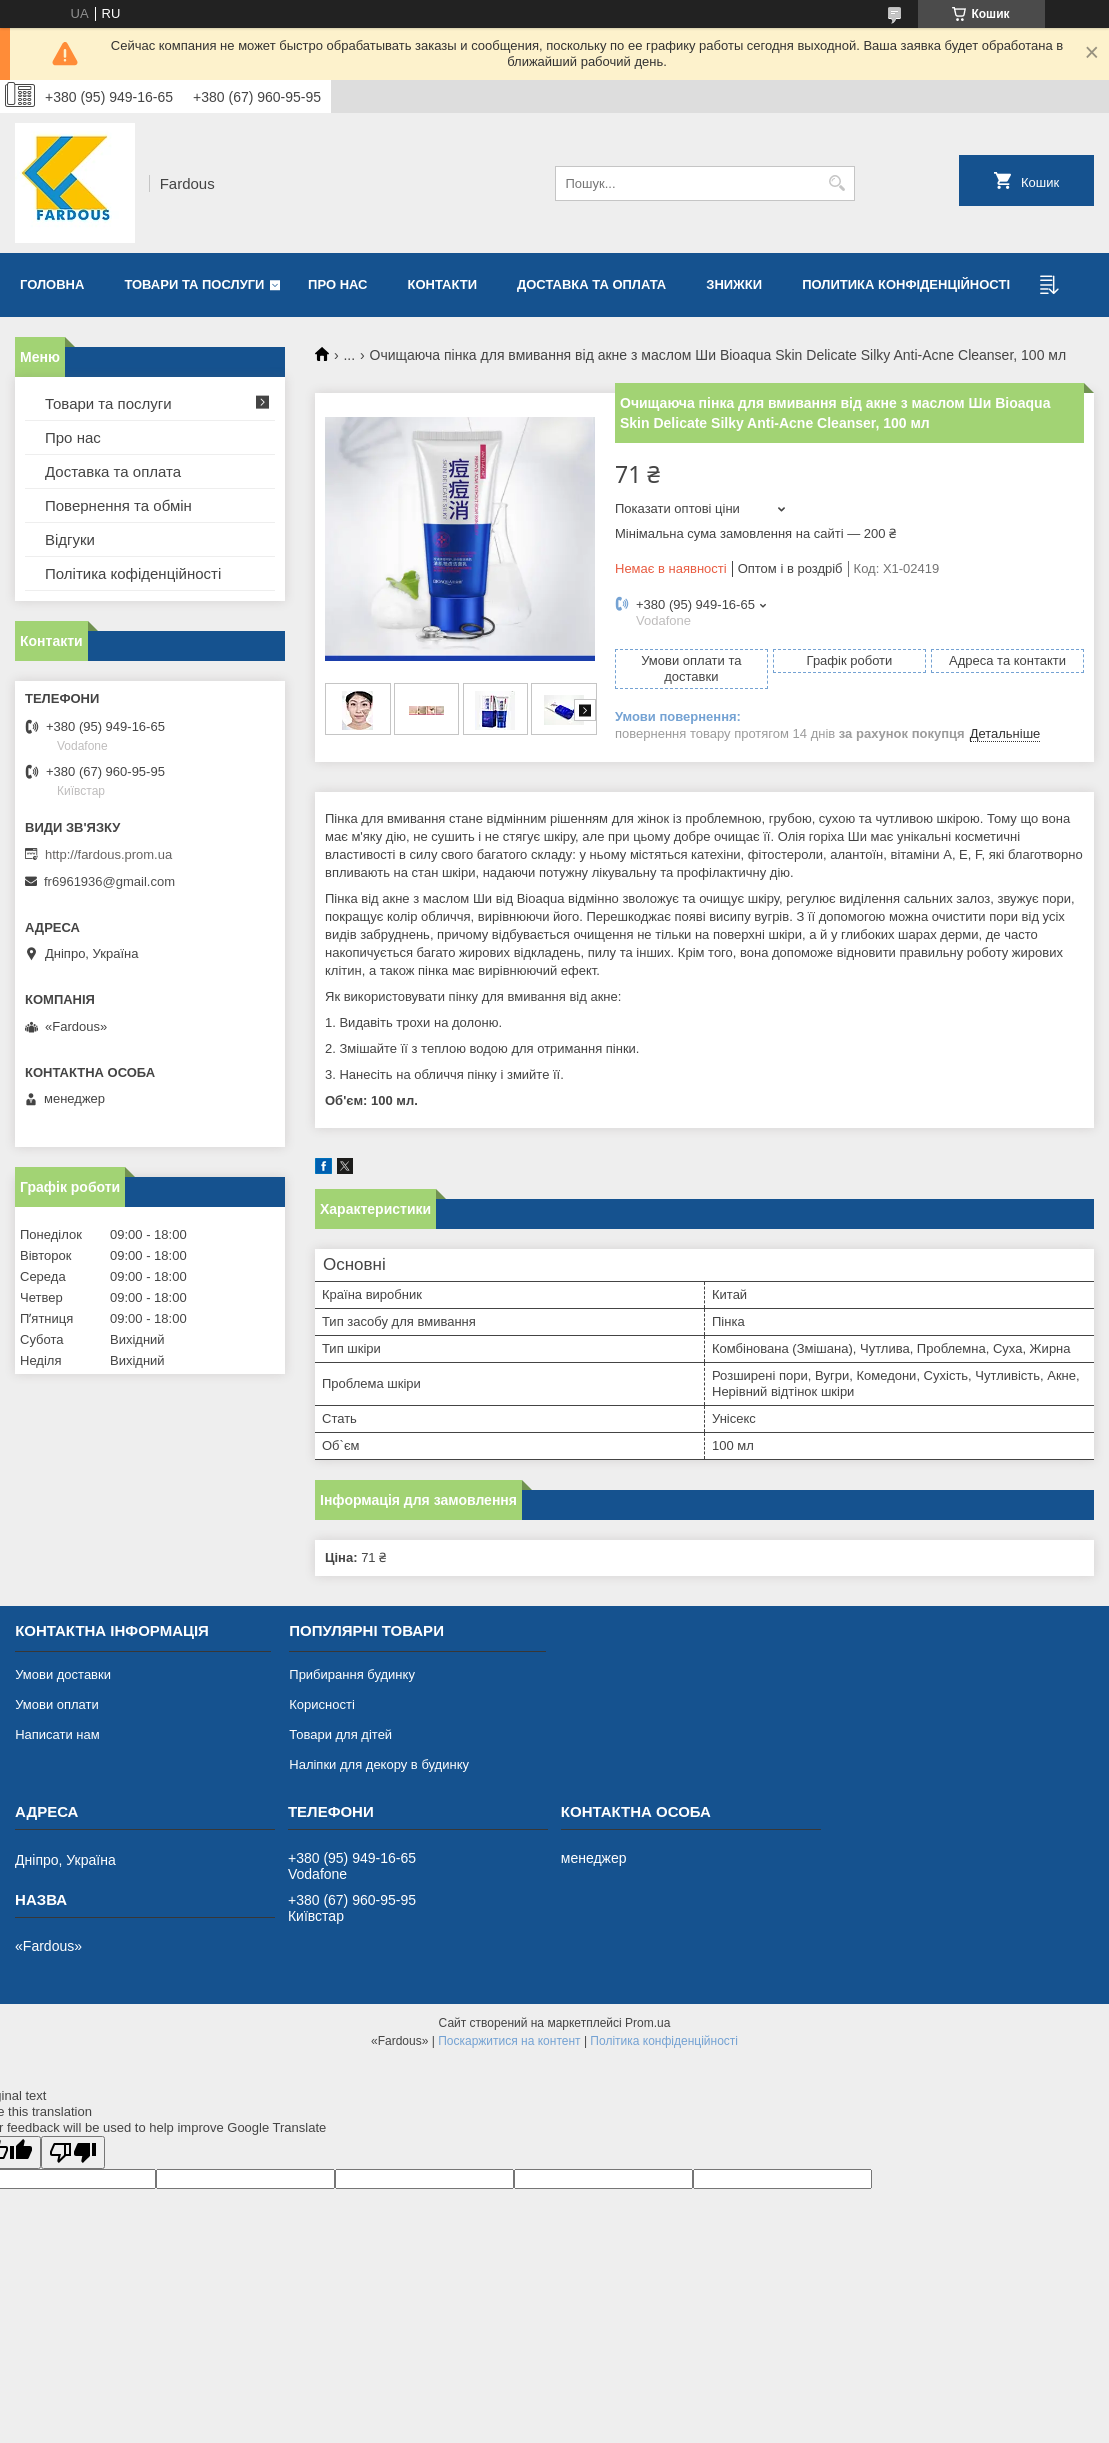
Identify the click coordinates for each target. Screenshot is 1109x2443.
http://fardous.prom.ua (108, 854)
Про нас (337, 284)
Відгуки (70, 539)
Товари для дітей (340, 1734)
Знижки (734, 284)
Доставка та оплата (591, 284)
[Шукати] (837, 183)
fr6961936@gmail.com (109, 881)
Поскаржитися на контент (509, 2041)
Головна (52, 284)
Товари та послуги (194, 284)
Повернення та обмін (118, 505)
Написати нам (57, 1734)
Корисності (322, 1704)
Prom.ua (647, 2023)
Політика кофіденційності (133, 573)
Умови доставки (63, 1674)
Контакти (443, 284)
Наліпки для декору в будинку (379, 1764)
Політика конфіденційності (664, 2041)
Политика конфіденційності (906, 284)
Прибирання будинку (352, 1674)
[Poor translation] (73, 2152)
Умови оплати (57, 1704)
